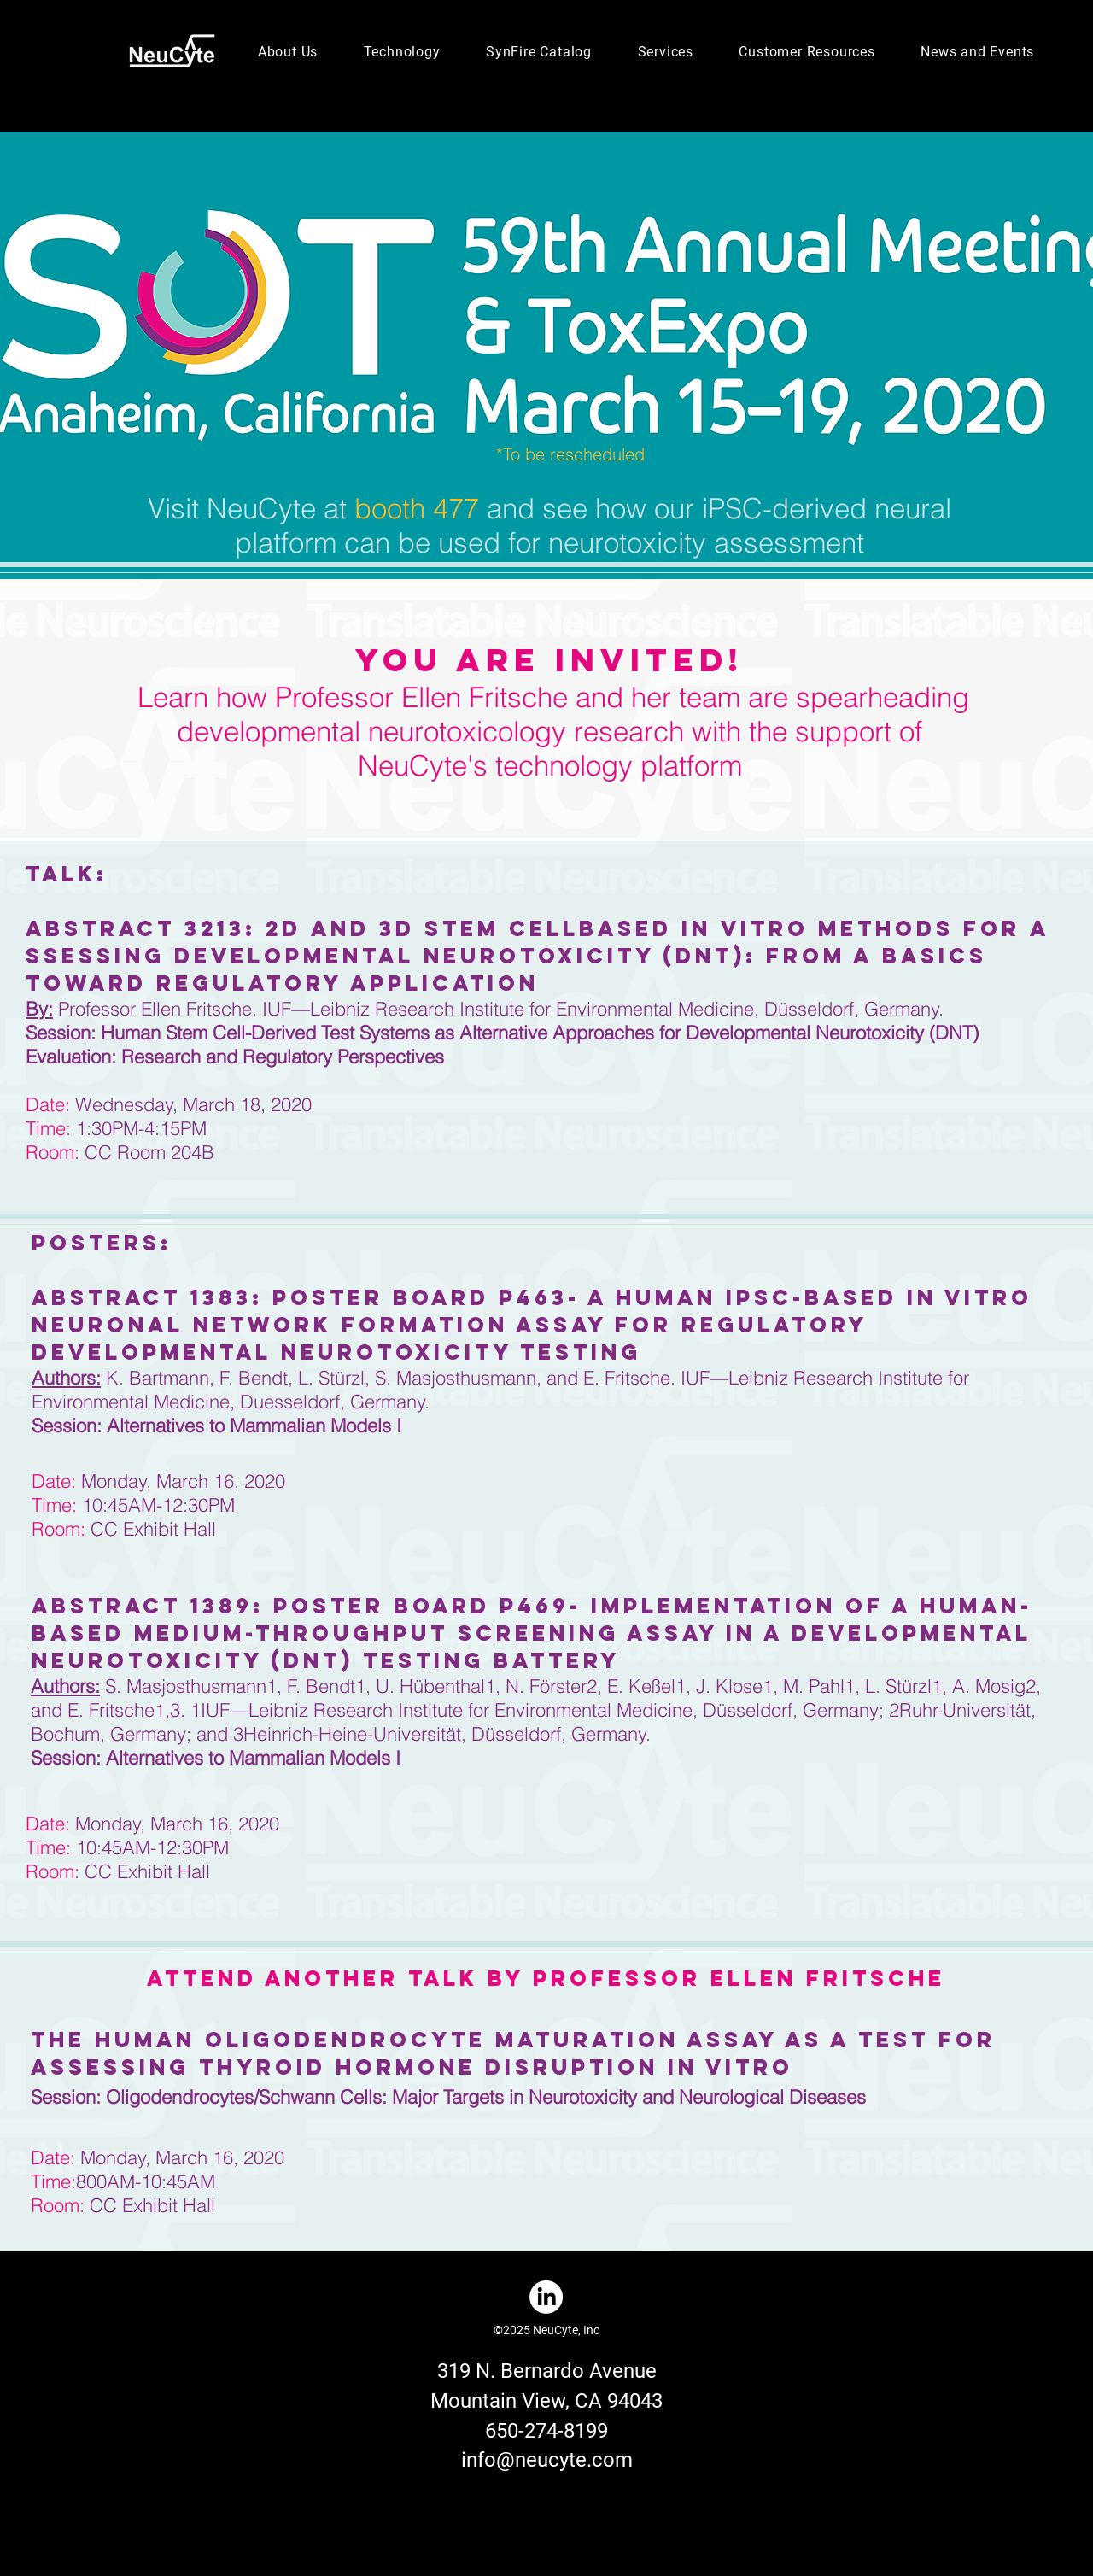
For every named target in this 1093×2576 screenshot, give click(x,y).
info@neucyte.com (547, 2460)
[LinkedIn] (546, 2297)
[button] (287, 51)
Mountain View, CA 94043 (546, 2401)
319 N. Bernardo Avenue (547, 2371)
